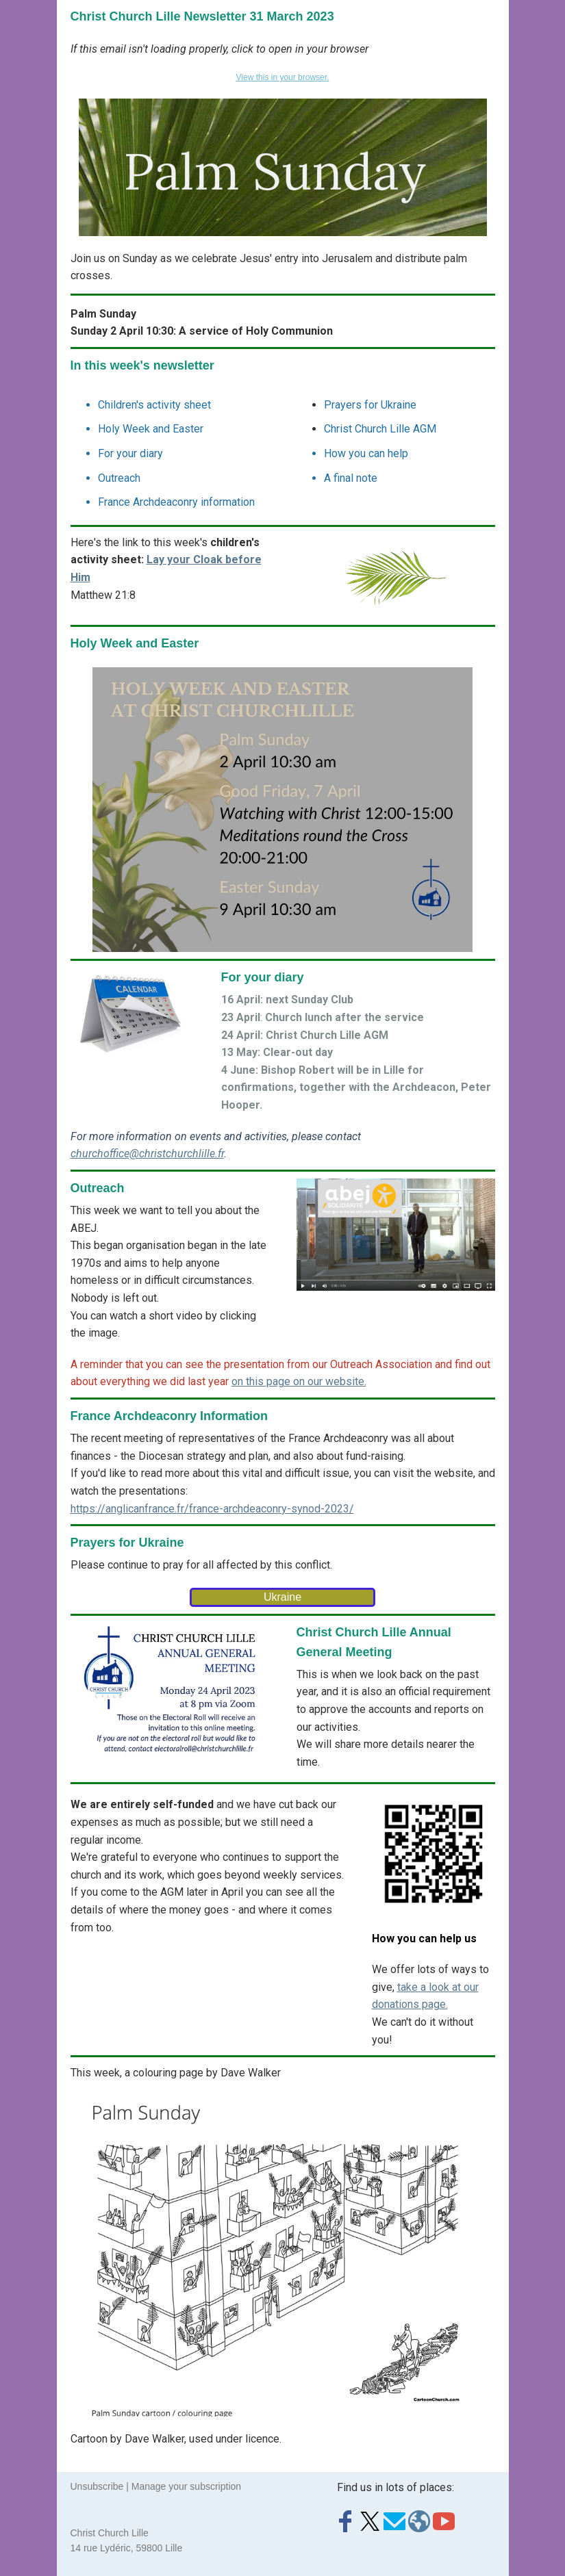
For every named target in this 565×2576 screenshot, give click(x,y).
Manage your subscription (186, 2486)
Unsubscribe (97, 2486)
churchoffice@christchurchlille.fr (147, 1153)
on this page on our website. (298, 1381)
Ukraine (282, 1597)
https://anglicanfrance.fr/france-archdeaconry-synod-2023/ (212, 1508)
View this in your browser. (282, 77)
